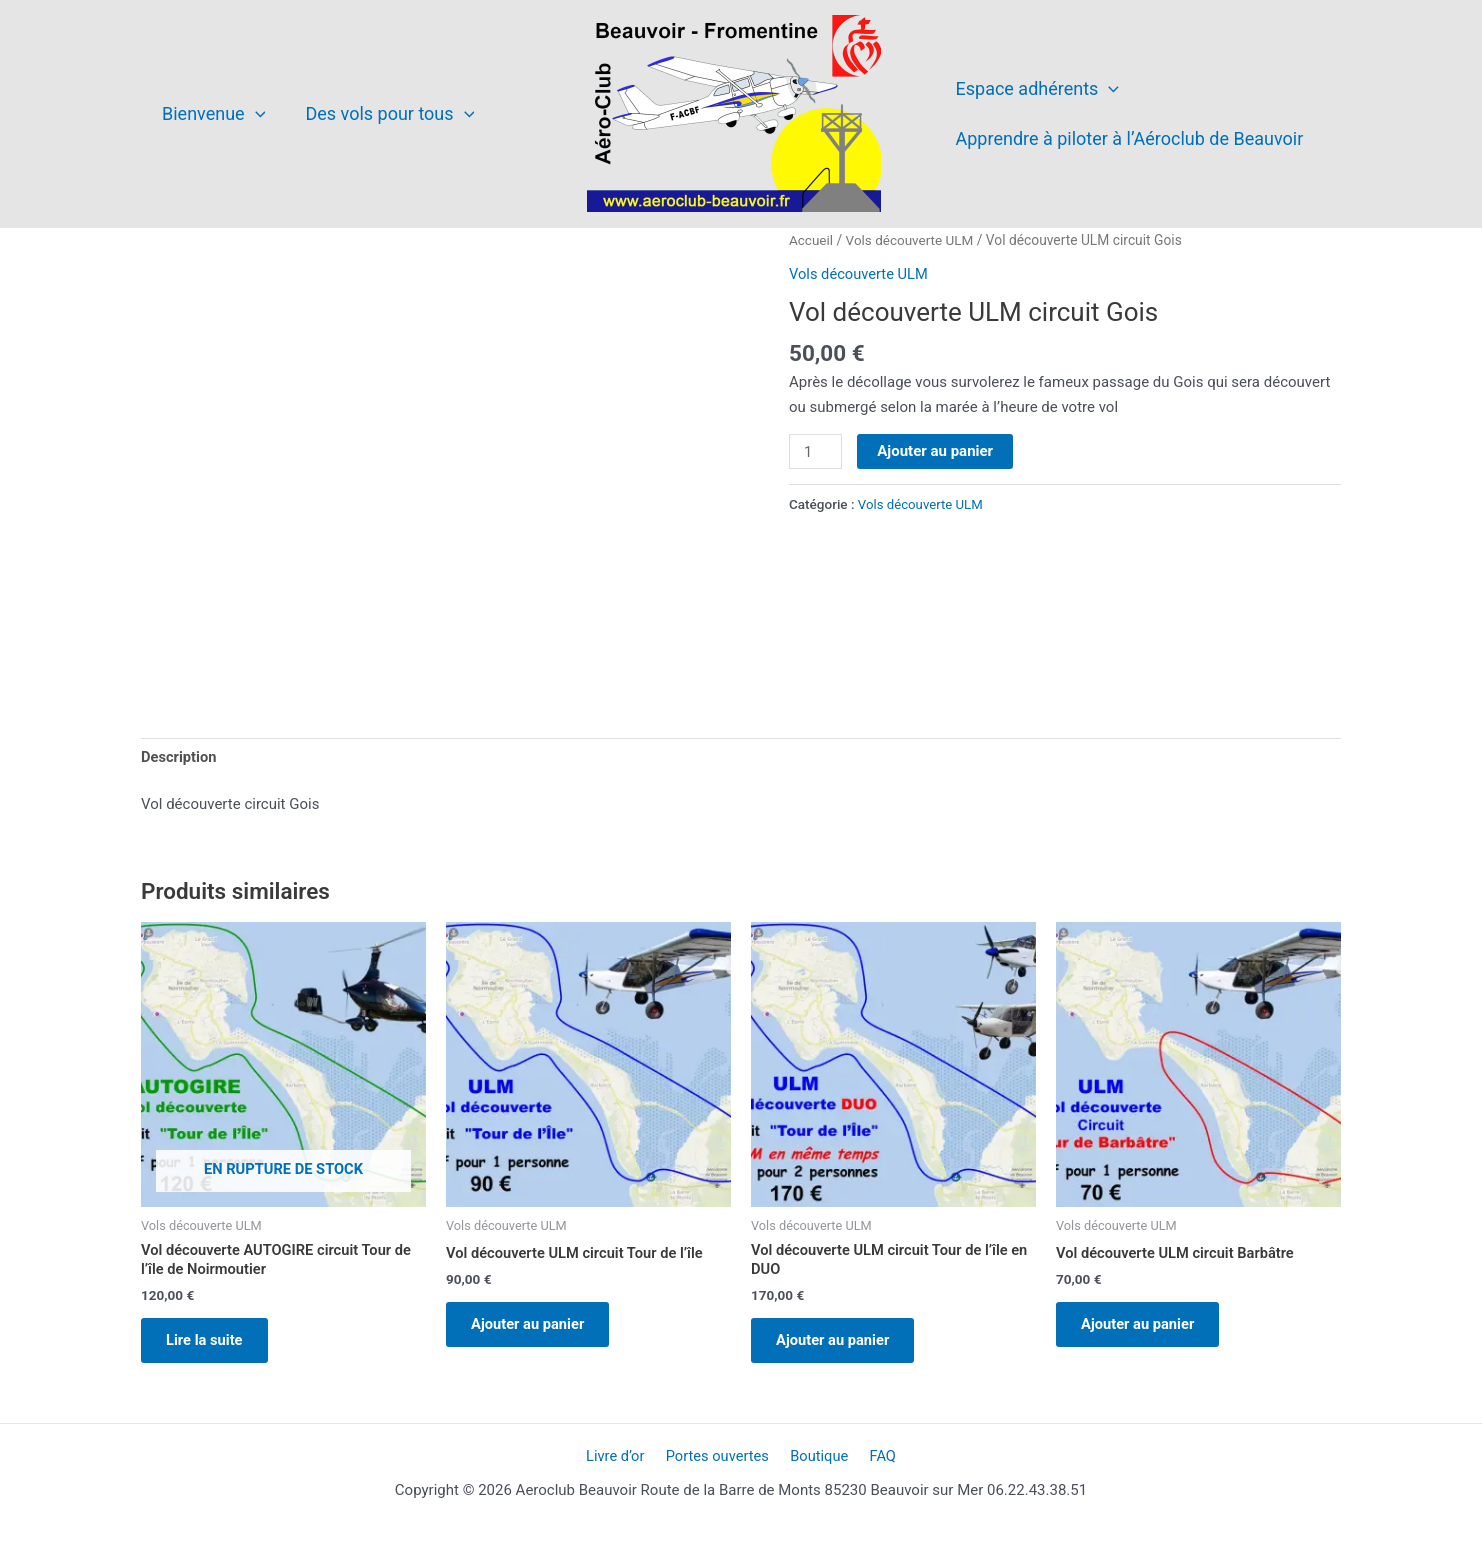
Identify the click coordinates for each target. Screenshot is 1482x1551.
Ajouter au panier (936, 451)
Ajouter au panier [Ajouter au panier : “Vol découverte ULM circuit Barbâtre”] (1144, 1328)
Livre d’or (622, 1463)
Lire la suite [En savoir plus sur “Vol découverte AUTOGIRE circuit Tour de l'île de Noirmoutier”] (210, 1345)
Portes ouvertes (720, 1463)
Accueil (811, 240)
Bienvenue (211, 114)
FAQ (875, 1463)
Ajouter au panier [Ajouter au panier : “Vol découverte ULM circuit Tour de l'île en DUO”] (839, 1345)
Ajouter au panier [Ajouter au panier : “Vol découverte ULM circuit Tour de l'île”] (534, 1328)
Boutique (817, 1463)
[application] (253, 114)
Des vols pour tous (383, 114)
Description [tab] (179, 758)
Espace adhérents (1036, 89)
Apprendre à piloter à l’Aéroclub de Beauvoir (1128, 138)
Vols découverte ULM (912, 240)
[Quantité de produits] (816, 452)
